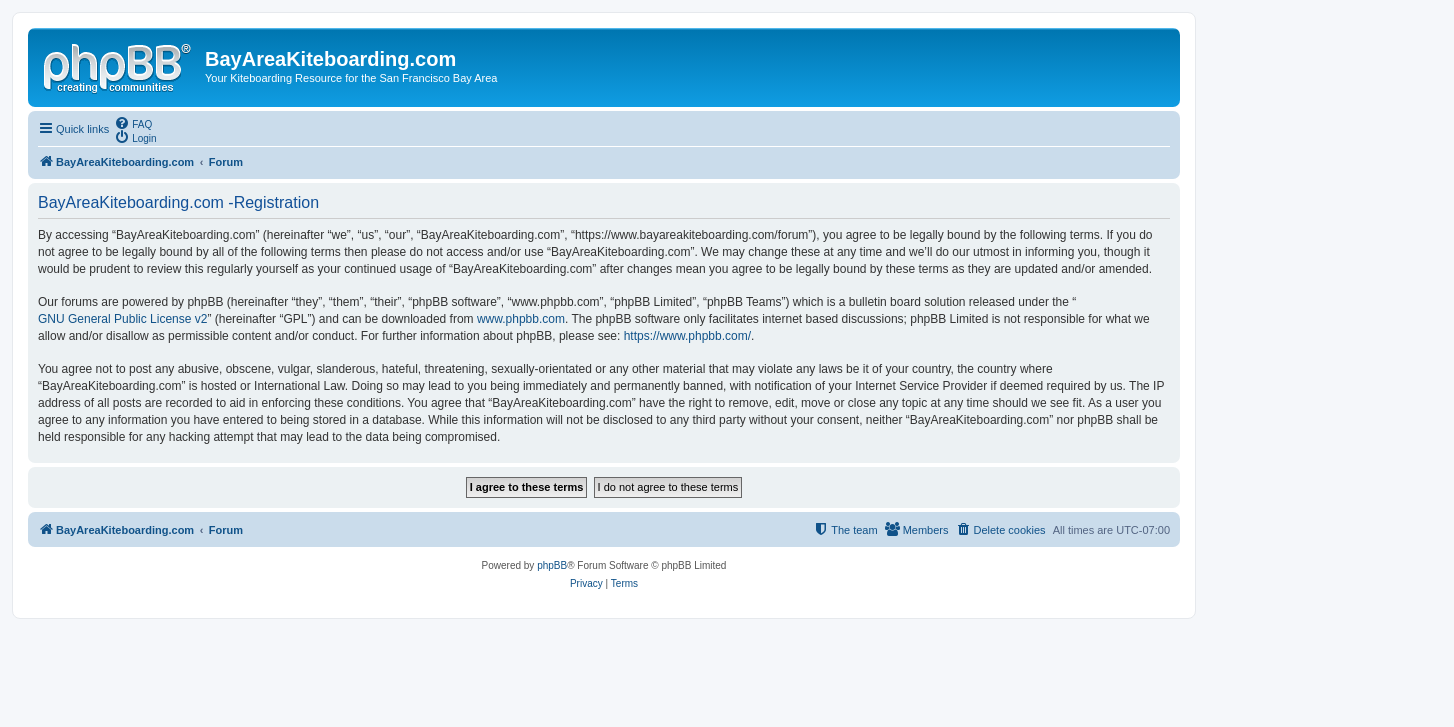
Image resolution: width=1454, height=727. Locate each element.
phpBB (552, 565)
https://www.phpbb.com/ (687, 336)
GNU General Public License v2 (122, 319)
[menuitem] (133, 123)
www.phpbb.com (521, 319)
